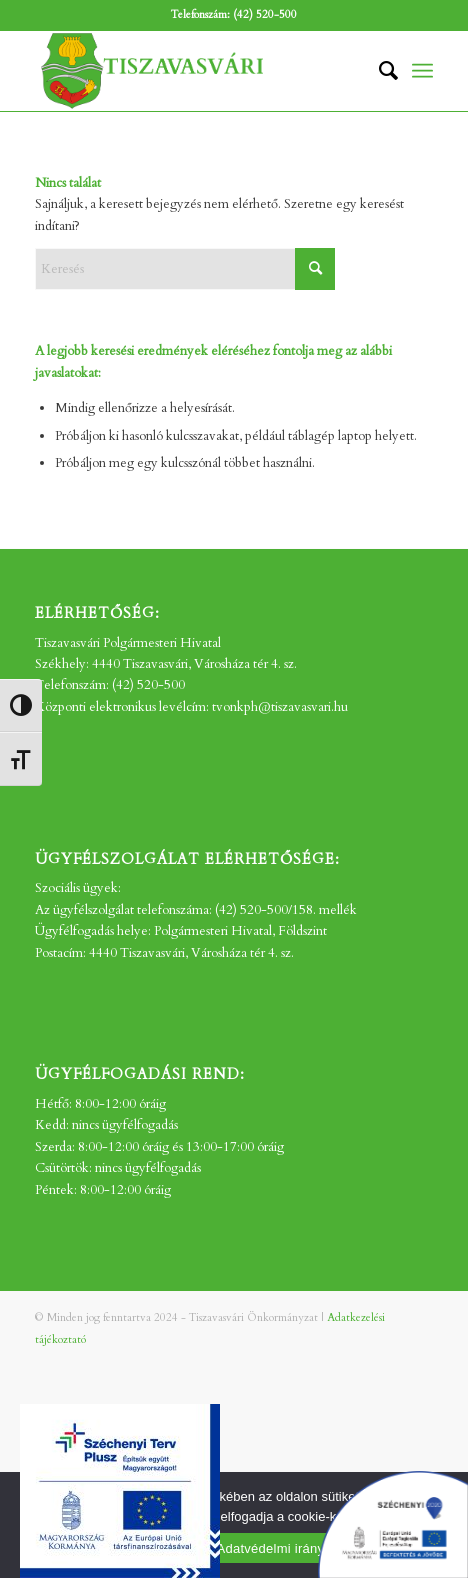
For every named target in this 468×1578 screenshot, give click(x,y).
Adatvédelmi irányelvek (286, 1548)
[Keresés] (378, 71)
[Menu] (422, 71)
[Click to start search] (315, 269)
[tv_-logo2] (194, 71)
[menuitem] (378, 71)
